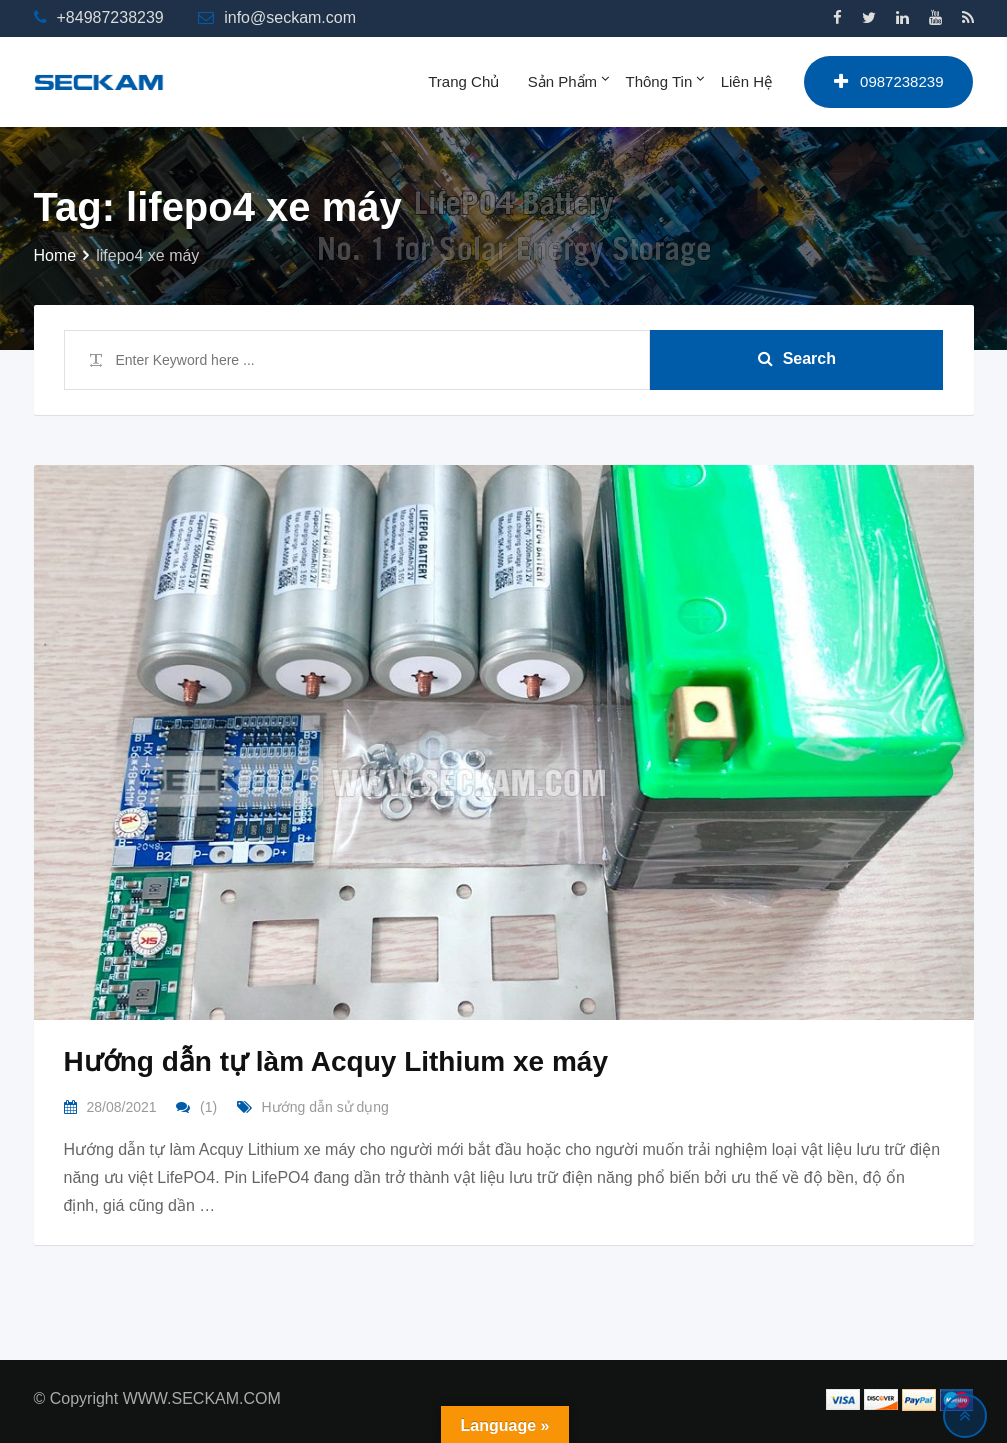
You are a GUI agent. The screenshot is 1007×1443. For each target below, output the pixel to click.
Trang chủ (463, 81)
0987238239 (888, 82)
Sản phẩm (562, 81)
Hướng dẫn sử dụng (325, 1107)
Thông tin (659, 81)
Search (797, 358)
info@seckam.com (290, 17)
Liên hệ (746, 81)
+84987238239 (110, 17)
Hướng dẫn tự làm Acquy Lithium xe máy (336, 1061)
